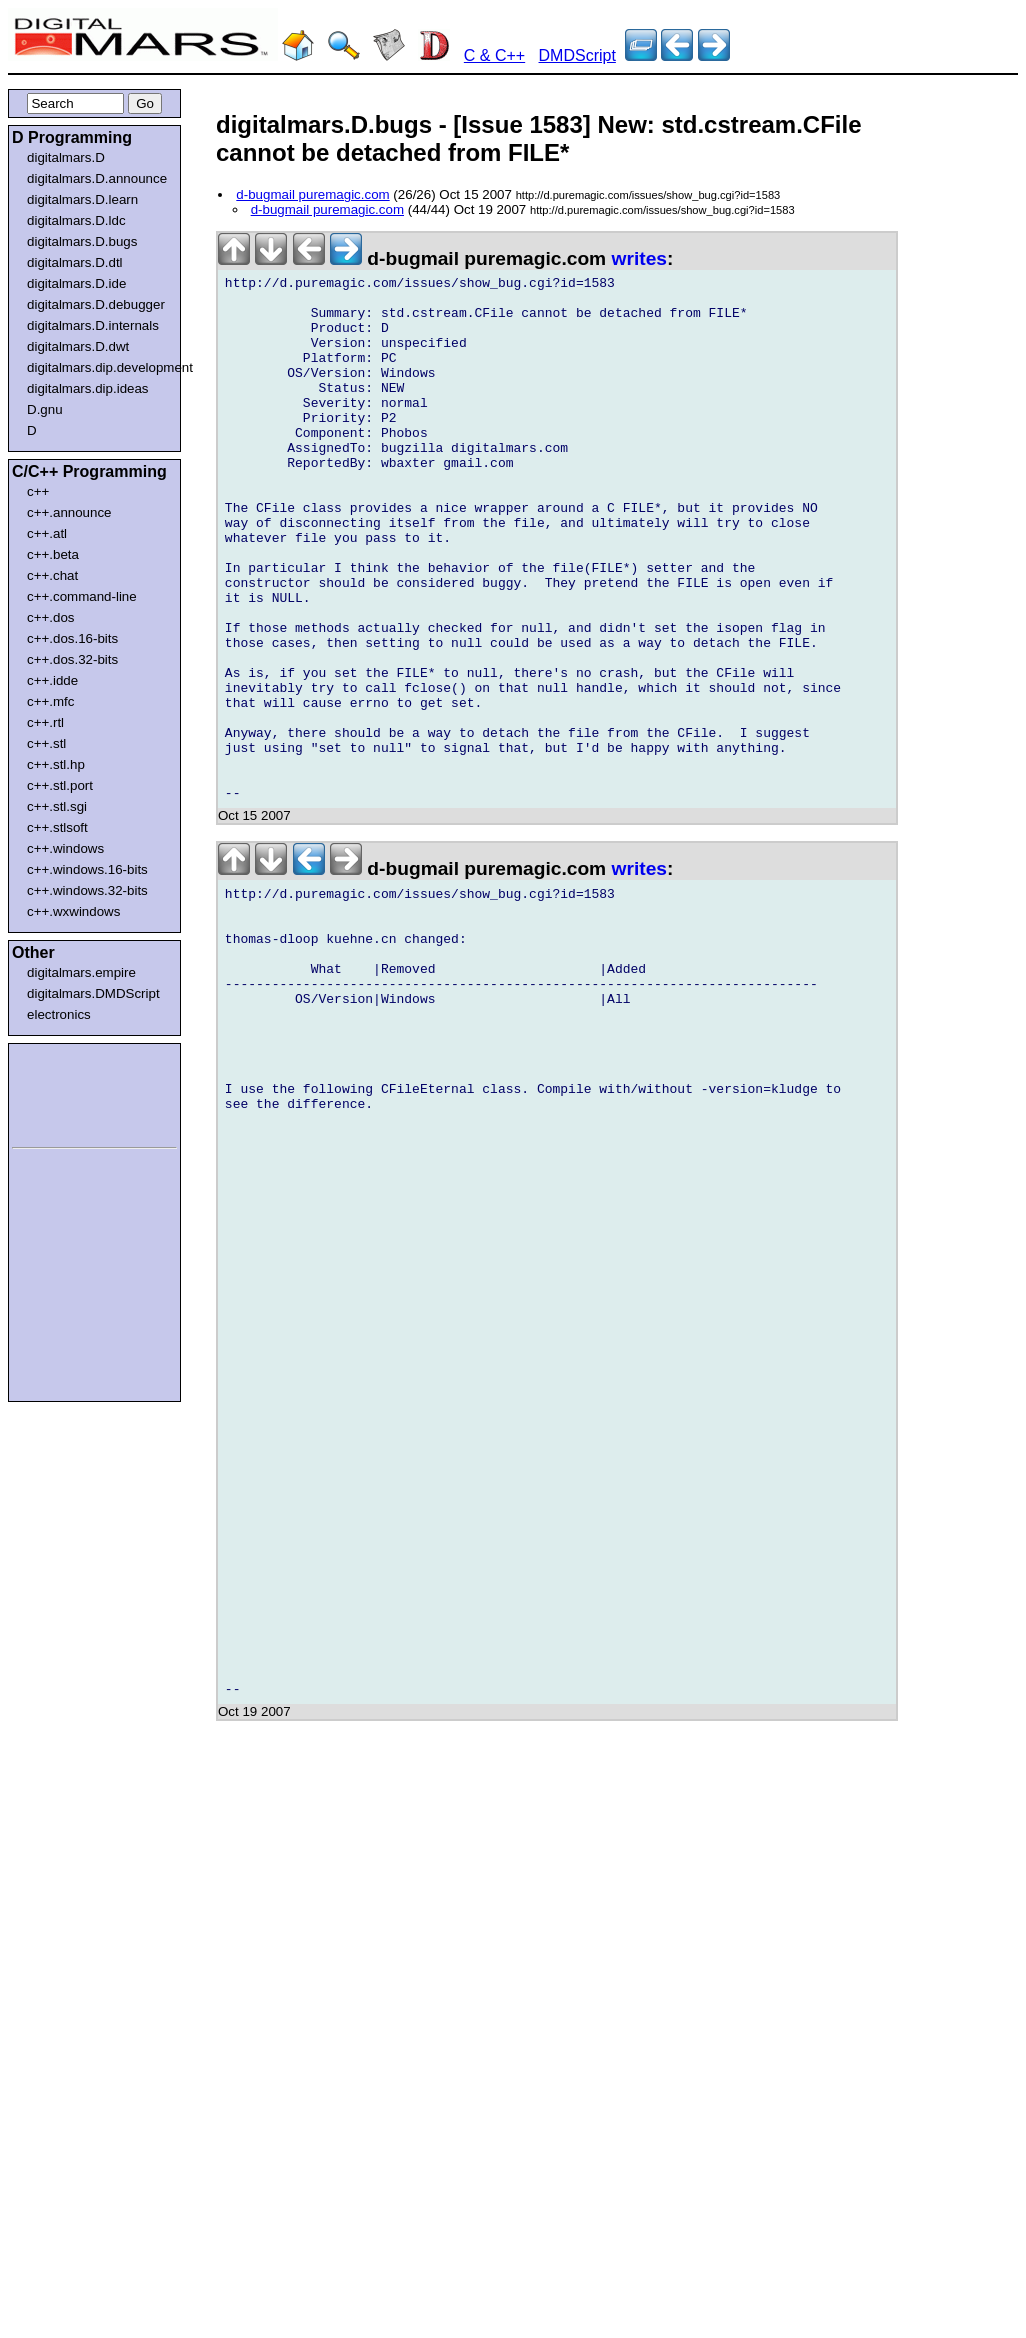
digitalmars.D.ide (76, 283)
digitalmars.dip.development (98, 367)
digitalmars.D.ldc (76, 220)
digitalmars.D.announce (97, 178)
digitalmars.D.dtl (75, 262)
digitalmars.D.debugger (96, 304)
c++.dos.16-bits (72, 638)
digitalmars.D (66, 157)
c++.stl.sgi (57, 806)
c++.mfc (50, 701)
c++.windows (65, 848)
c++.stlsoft (57, 827)
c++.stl (46, 743)
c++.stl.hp (56, 764)
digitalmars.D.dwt (78, 346)
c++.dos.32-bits (72, 659)
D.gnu (45, 409)
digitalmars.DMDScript (93, 993)
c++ (38, 491)
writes (639, 258)
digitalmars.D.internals (93, 325)
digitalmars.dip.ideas (88, 388)
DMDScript (577, 55)
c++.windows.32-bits (87, 890)
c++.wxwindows (73, 911)
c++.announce (69, 512)
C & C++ (494, 55)
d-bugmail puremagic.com (312, 194)
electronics (59, 1014)
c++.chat (52, 575)
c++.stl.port (60, 785)
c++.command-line (82, 596)
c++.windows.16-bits (87, 869)
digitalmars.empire (81, 972)
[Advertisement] (72, 1092)
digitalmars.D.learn (82, 199)
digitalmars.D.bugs (82, 241)
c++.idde (52, 680)
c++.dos (50, 617)
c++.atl (47, 533)
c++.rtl (45, 722)
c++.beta (53, 554)
